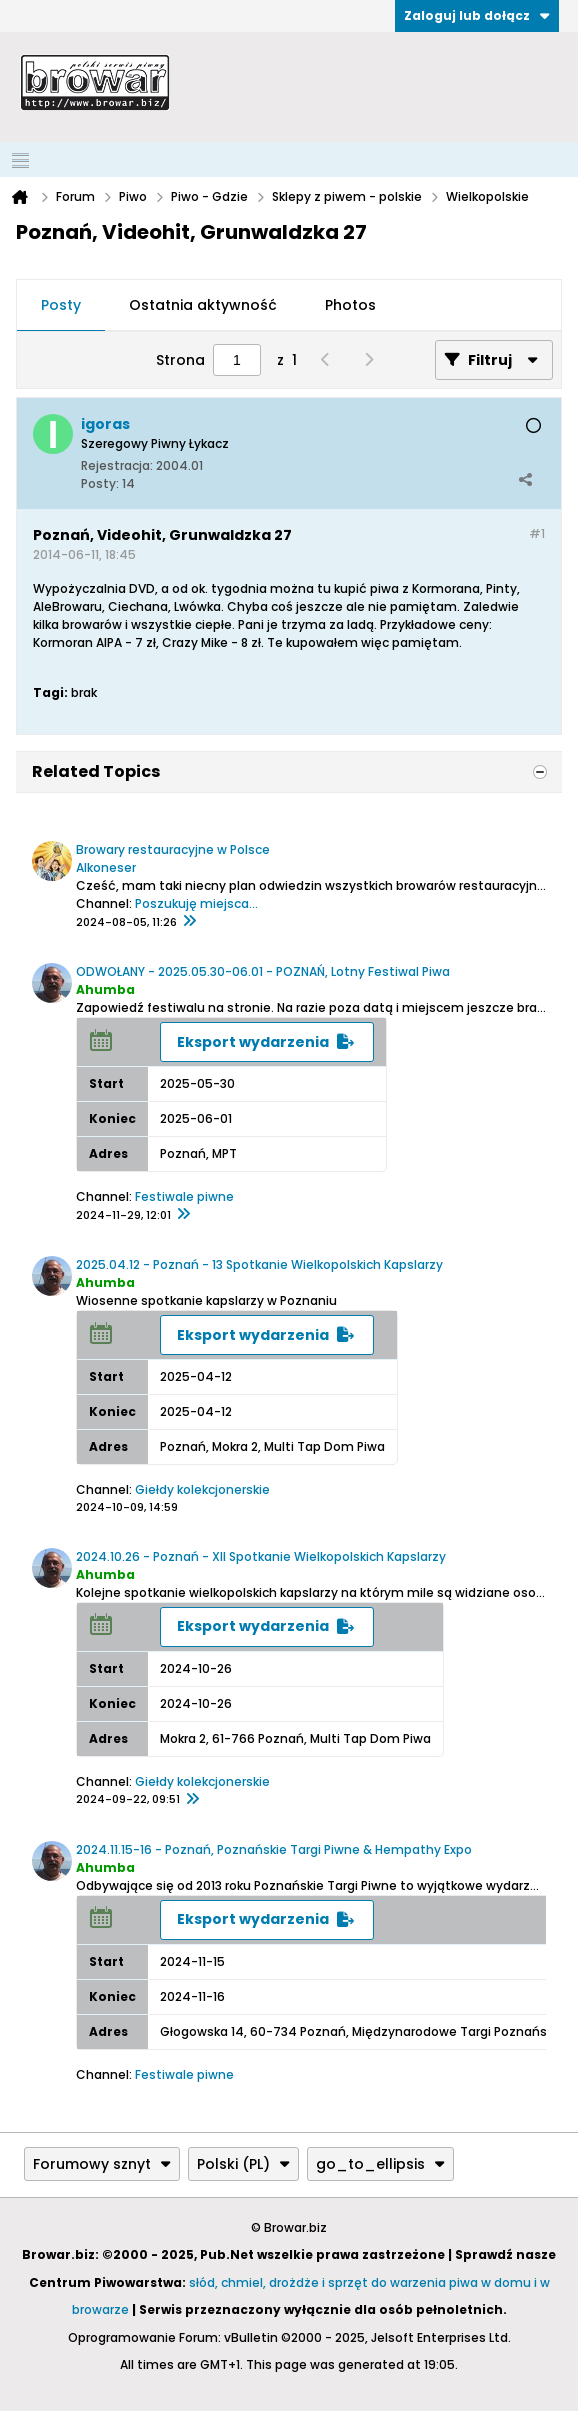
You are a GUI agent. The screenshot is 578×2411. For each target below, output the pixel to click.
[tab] (61, 306)
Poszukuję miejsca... (196, 903)
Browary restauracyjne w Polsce (173, 849)
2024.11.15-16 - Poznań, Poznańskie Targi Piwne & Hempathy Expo (274, 1849)
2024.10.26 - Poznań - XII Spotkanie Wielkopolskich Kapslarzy (261, 1556)
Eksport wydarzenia (253, 1042)
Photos (350, 305)
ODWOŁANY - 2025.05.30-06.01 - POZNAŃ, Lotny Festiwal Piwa (263, 971)
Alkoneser (106, 867)
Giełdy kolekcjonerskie (202, 1489)
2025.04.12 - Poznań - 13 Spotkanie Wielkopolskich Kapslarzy (259, 1264)
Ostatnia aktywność (203, 305)
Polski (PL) (243, 2164)
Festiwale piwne (184, 1196)
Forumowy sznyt (102, 2164)
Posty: (100, 483)
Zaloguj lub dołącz (477, 15)
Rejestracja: (117, 465)
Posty (61, 305)
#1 (537, 533)
